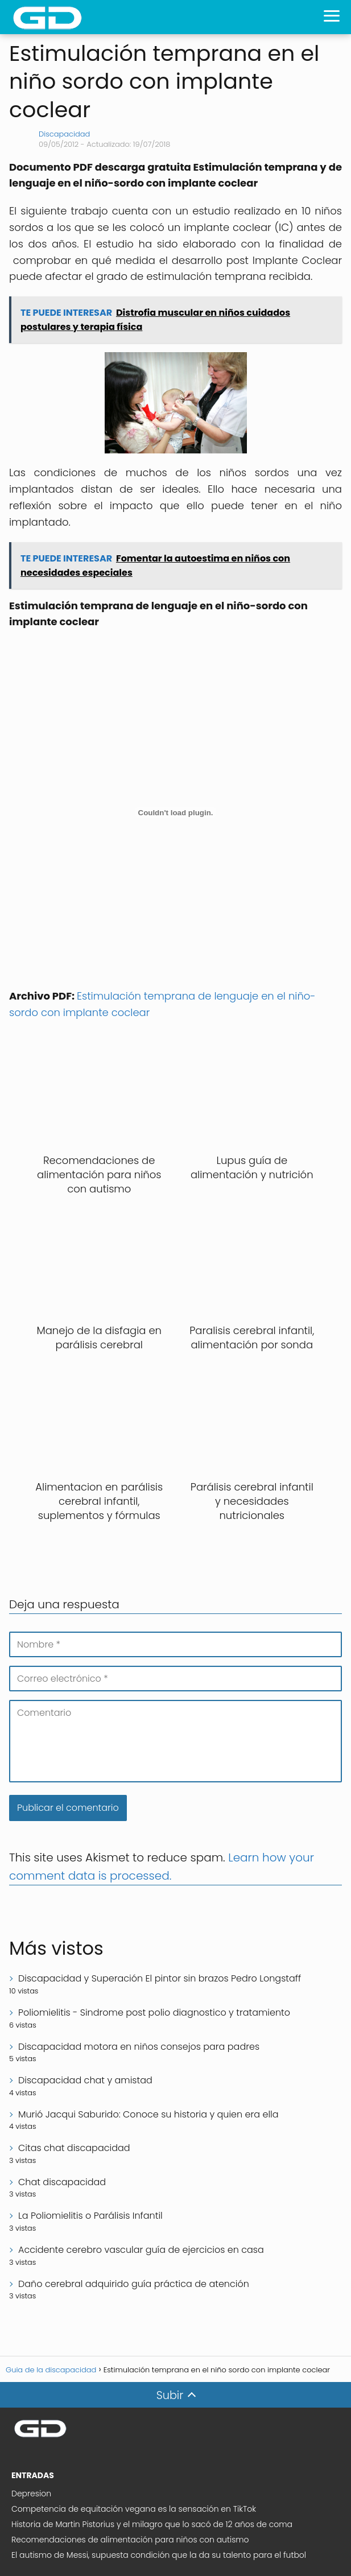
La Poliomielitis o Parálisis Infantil (90, 2215)
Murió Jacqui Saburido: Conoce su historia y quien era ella (148, 2114)
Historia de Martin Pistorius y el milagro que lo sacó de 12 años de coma (151, 2524)
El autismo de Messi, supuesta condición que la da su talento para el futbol (158, 2555)
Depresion (31, 2493)
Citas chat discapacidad (74, 2147)
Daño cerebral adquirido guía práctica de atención (133, 2283)
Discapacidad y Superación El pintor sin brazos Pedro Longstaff (159, 1978)
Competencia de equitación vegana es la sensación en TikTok (133, 2509)
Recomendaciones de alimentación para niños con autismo (130, 2539)
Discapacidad (64, 134)
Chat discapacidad (62, 2182)
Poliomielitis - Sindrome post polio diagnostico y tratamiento (154, 2012)
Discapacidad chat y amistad (85, 2080)
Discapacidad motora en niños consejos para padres (138, 2046)
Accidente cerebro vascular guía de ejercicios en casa (141, 2249)
